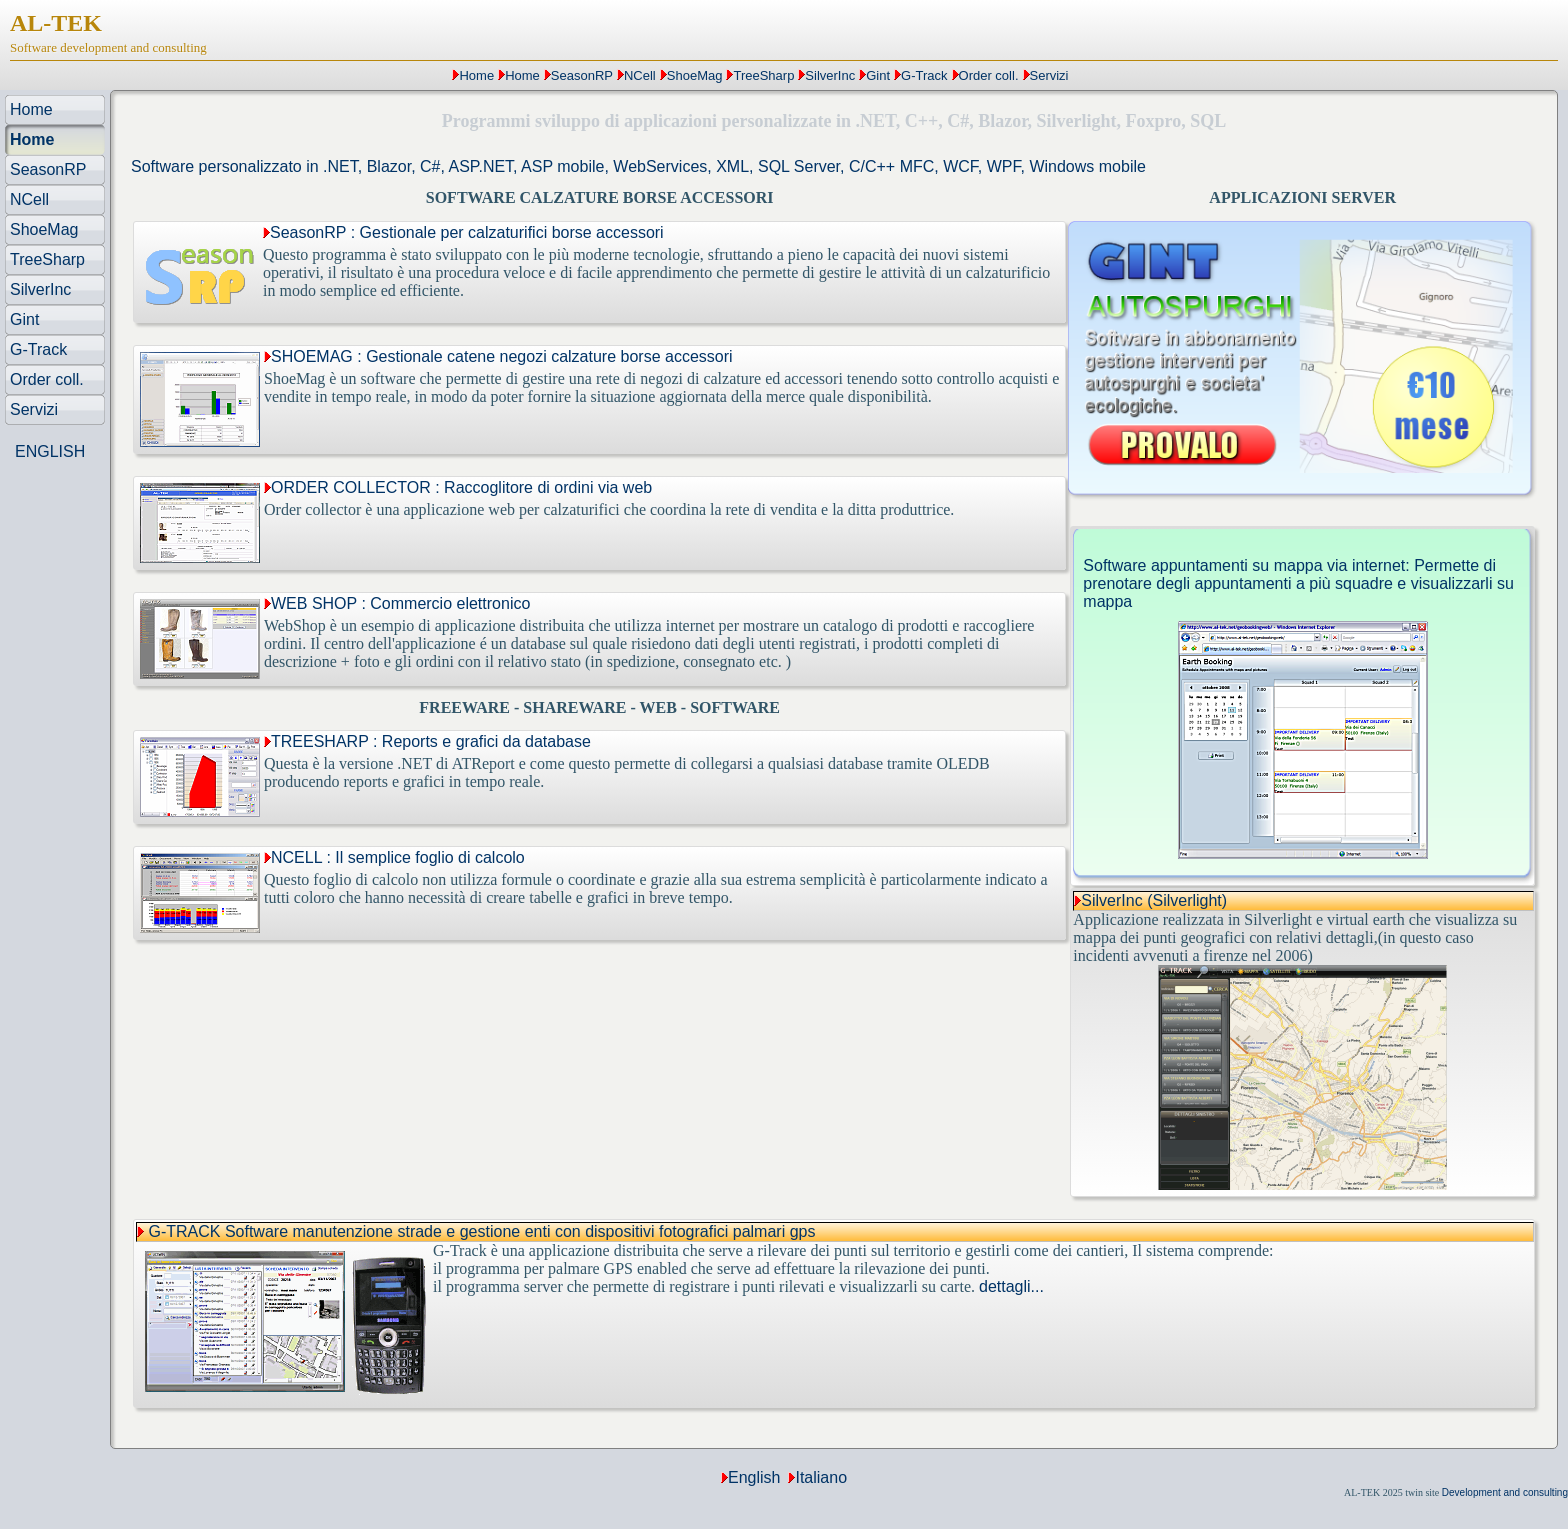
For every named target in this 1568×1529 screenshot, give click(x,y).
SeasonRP (582, 75)
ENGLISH (50, 451)
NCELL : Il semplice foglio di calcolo (394, 857)
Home (476, 75)
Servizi (1049, 75)
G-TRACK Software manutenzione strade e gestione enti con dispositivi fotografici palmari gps (481, 1231)
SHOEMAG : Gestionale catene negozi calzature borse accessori (498, 356)
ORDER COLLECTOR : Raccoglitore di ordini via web (458, 487)
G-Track (924, 75)
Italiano (821, 1477)
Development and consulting (1505, 1492)
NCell (640, 75)
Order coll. (989, 75)
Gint (878, 75)
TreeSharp (763, 75)
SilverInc (830, 75)
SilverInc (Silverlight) (1154, 900)
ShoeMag (695, 75)
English (754, 1477)
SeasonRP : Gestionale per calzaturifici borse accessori (463, 232)
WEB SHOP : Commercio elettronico (397, 603)
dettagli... (1011, 1286)
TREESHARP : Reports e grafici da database (427, 741)
